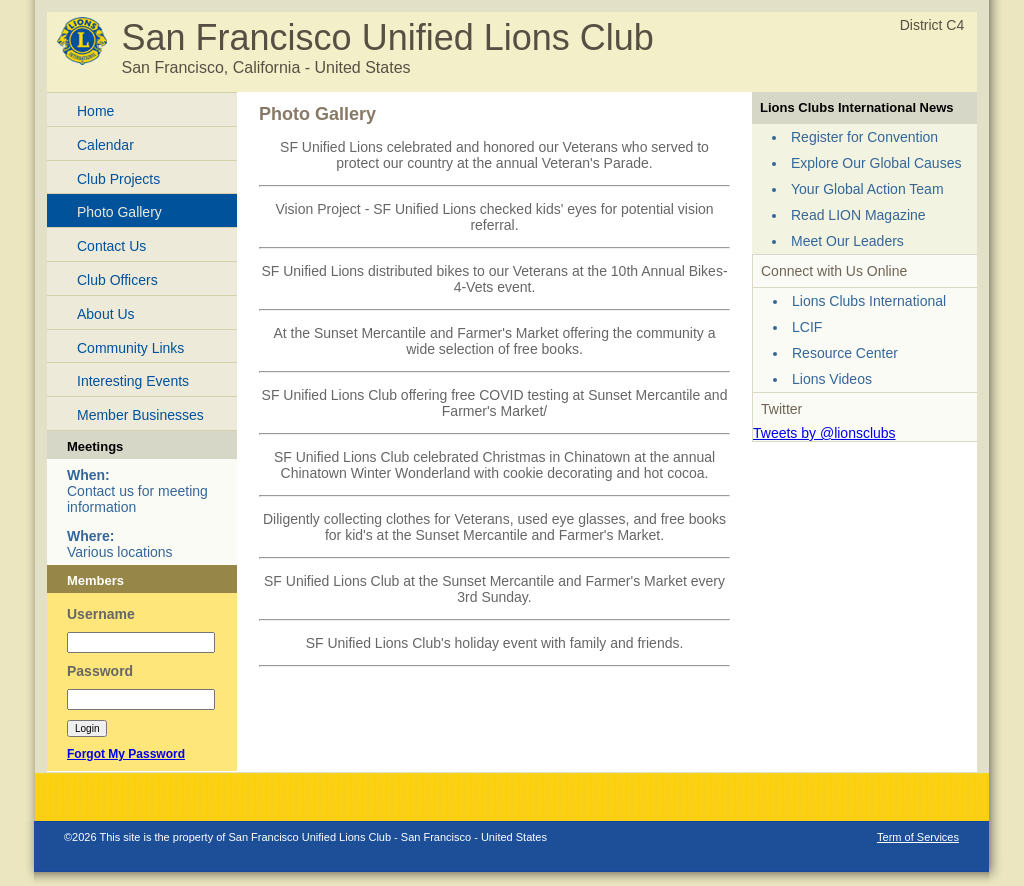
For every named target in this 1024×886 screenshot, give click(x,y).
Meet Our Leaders (847, 241)
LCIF (807, 327)
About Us (106, 314)
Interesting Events (133, 381)
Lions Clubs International (869, 301)
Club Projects (118, 179)
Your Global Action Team (867, 189)
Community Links (130, 348)
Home (95, 111)
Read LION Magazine (858, 215)
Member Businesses (140, 415)
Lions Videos (832, 379)
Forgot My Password (126, 754)
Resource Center (845, 353)
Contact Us (111, 246)
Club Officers (117, 280)
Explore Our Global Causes (876, 163)
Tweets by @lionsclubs (824, 433)
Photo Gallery (119, 212)
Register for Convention (864, 137)
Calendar (105, 145)
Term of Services (918, 837)
